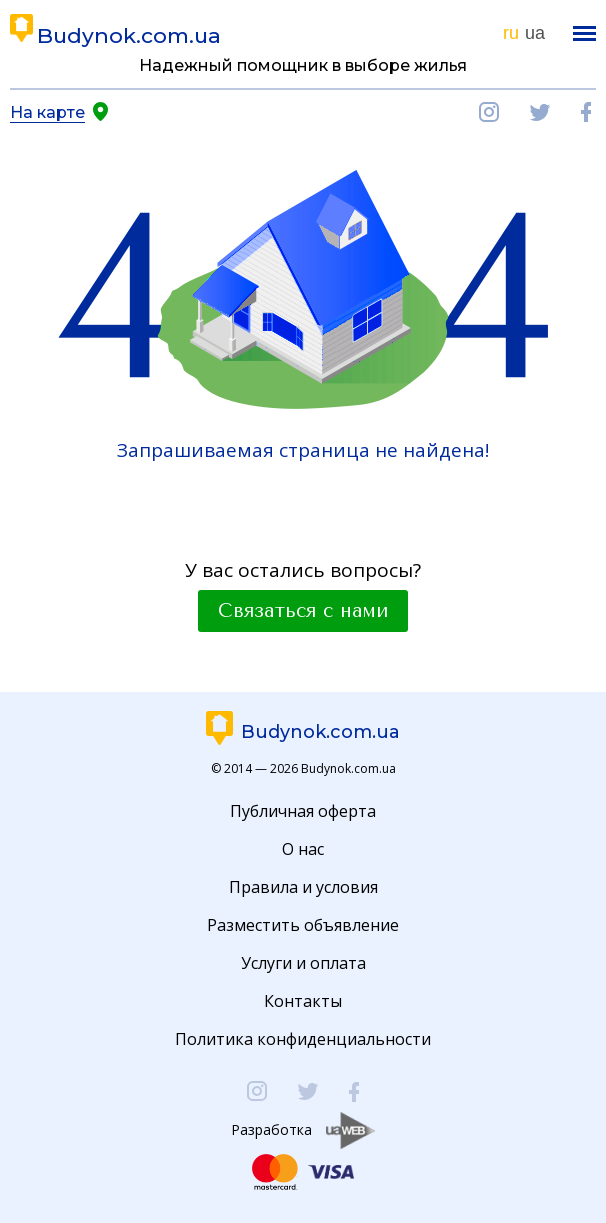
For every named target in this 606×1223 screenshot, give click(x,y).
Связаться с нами (303, 611)
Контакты (303, 1001)
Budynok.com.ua (129, 35)
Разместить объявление (303, 925)
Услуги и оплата (303, 963)
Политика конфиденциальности (303, 1039)
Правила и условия (303, 887)
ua (535, 33)
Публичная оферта (303, 811)
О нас (303, 849)
